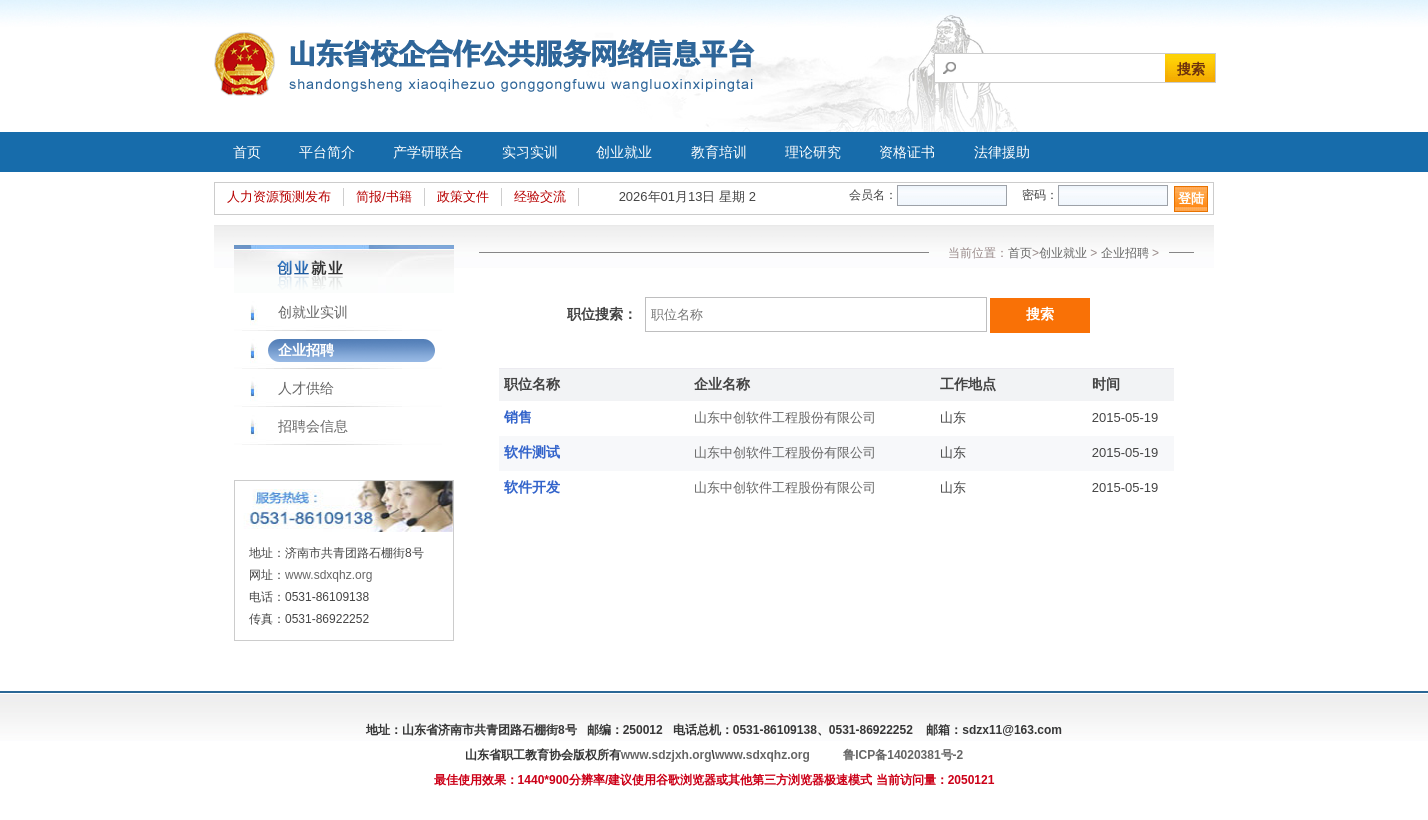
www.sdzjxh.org (666, 755)
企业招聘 (306, 350)
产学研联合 (428, 152)
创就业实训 (313, 312)
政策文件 (463, 196)
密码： (1040, 195)
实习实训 (530, 152)
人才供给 (306, 388)
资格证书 (907, 152)
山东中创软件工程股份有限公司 (785, 417)
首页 (247, 152)
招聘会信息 (313, 426)
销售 (518, 417)
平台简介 (327, 152)
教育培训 (719, 152)
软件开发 (532, 487)
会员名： (873, 195)
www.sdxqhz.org (328, 575)
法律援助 (1002, 152)
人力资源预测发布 (279, 196)
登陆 (1191, 198)
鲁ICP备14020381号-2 (903, 755)
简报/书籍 (384, 196)
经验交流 (540, 196)
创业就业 (624, 152)
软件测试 (532, 452)
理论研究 (813, 152)
